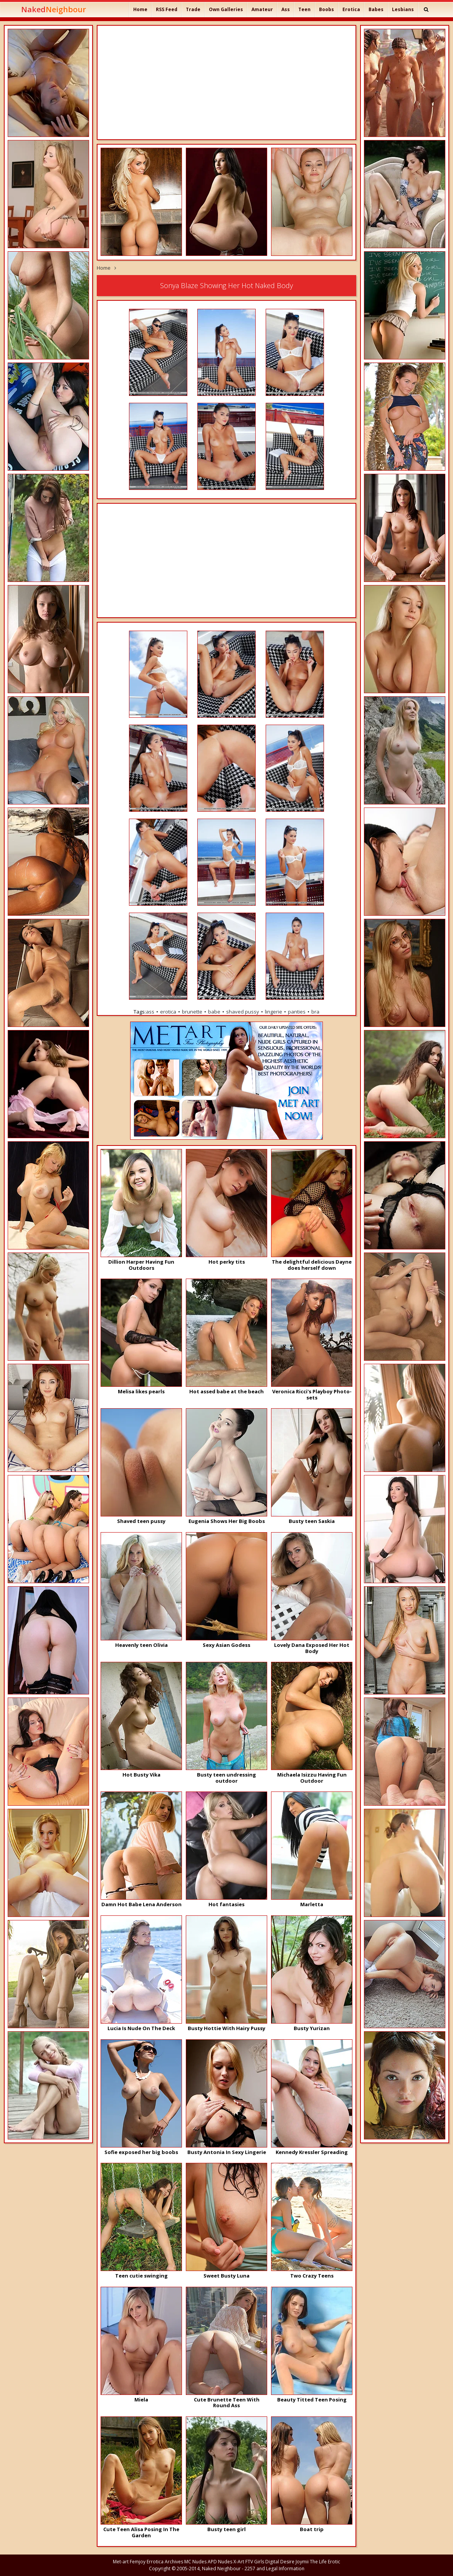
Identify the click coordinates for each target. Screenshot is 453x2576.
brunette (192, 1011)
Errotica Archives (165, 2561)
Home (140, 9)
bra (315, 1011)
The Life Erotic (325, 2561)
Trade (193, 9)
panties (297, 1011)
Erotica (351, 9)
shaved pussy (242, 1011)
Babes (376, 9)
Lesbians (403, 9)
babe (214, 1011)
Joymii (302, 2561)
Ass (285, 9)
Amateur (262, 9)
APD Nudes (220, 2561)
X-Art (238, 2561)
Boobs (326, 9)
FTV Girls (254, 2561)
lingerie (273, 1011)
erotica (168, 1011)
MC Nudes (195, 2561)
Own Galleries (226, 9)
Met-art (121, 2561)
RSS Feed (166, 9)
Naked (53, 9)
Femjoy (137, 2561)
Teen (304, 9)
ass (150, 1011)
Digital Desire (279, 2561)
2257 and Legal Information (274, 2568)
